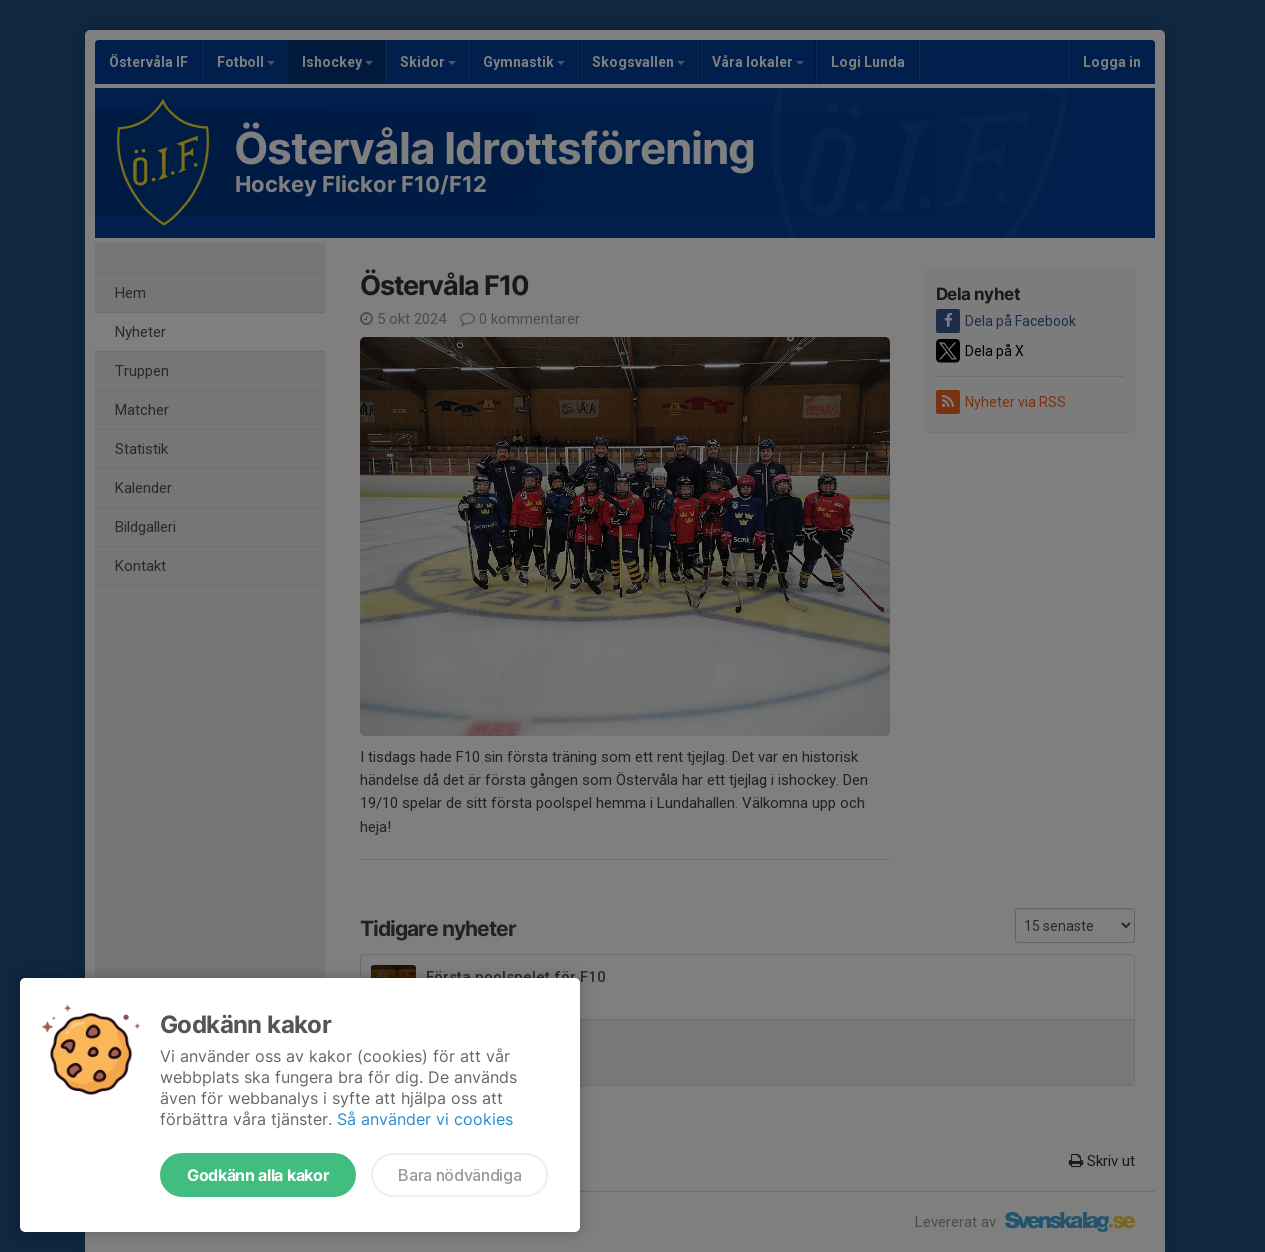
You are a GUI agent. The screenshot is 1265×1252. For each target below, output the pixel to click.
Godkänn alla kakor (258, 1175)
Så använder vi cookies (425, 1119)
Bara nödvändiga (459, 1175)
